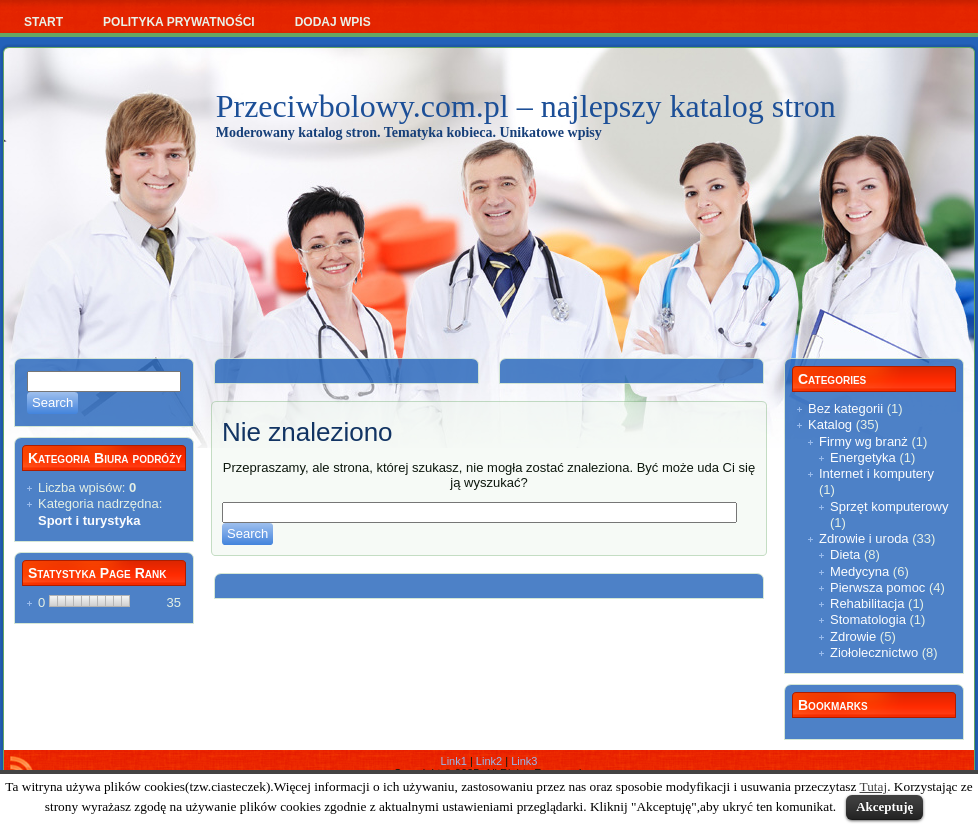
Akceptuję (884, 806)
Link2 (489, 761)
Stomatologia (868, 619)
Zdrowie (853, 636)
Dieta (845, 554)
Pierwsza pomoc (877, 587)
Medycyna (859, 571)
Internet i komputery (876, 473)
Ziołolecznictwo (874, 652)
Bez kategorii (845, 408)
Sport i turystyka (89, 520)
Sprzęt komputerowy (889, 506)
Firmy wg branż (863, 441)
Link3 (524, 761)
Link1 (454, 761)
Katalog (830, 424)
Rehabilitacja (867, 603)
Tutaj (874, 786)
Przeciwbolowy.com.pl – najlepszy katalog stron (526, 106)
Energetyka (863, 457)
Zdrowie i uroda (864, 538)
